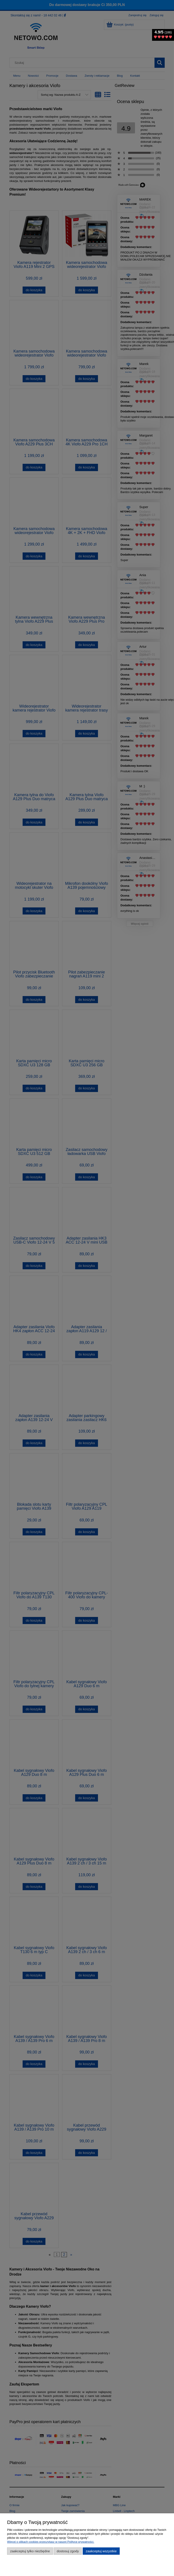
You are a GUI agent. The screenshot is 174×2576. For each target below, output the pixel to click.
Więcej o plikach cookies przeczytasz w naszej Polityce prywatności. (50, 2541)
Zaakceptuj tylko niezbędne (30, 2551)
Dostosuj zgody (68, 2551)
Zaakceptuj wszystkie (101, 2551)
